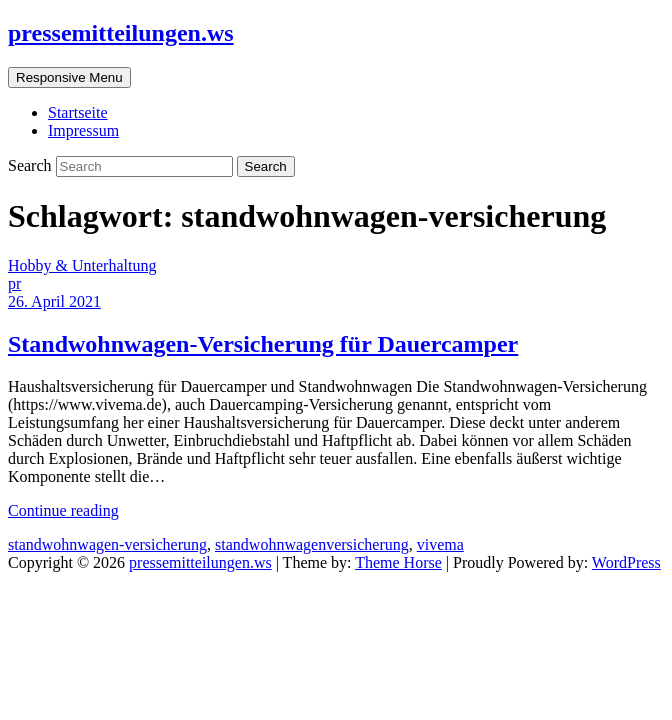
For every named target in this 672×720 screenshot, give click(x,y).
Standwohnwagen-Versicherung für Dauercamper (263, 344)
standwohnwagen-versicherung (107, 544)
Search (32, 165)
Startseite (78, 112)
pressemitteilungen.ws (121, 33)
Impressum (83, 130)
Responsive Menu (69, 77)
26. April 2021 (54, 301)
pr (14, 283)
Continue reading (63, 510)
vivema (440, 544)
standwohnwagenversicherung (312, 544)
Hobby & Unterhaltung (82, 265)
